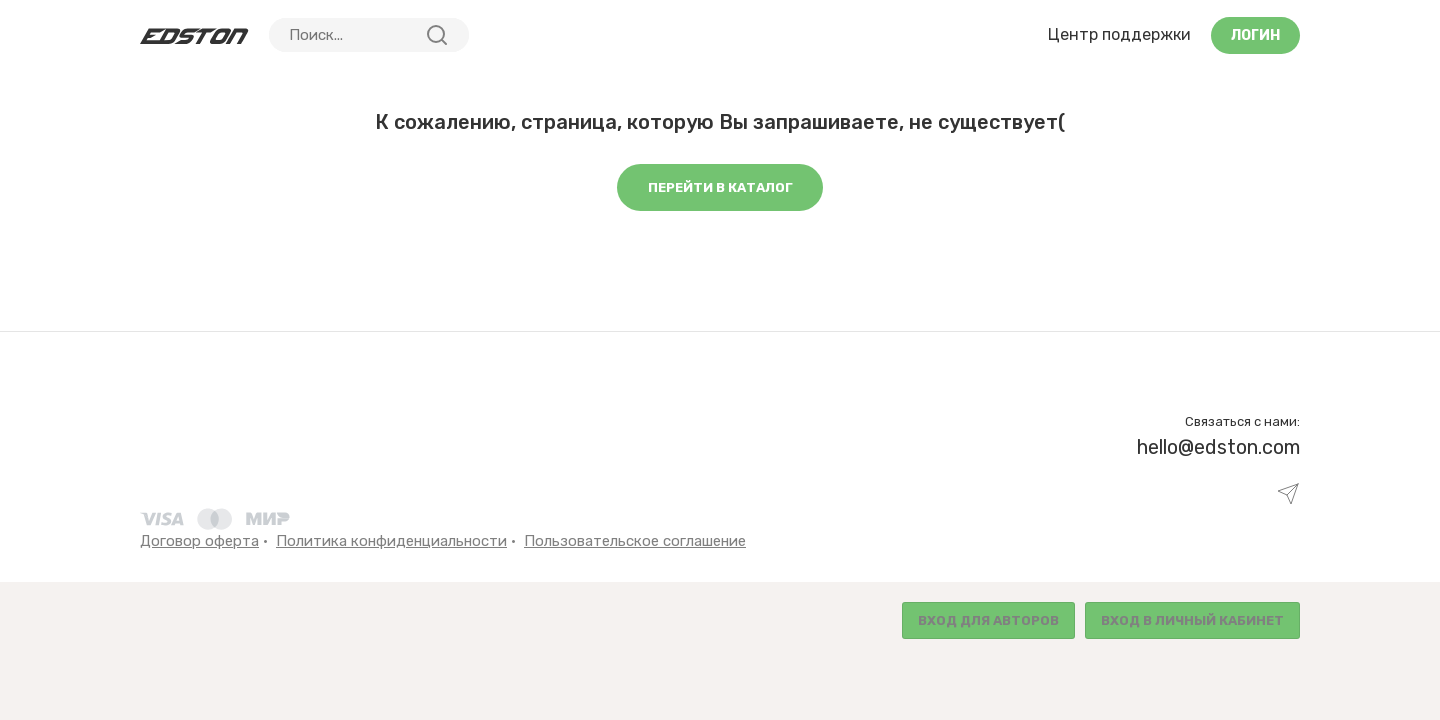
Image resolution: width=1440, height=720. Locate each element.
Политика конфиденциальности (391, 541)
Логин (1255, 35)
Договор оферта (199, 541)
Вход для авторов (988, 620)
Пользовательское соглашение (635, 541)
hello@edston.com (1218, 447)
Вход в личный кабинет (1192, 620)
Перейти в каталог (720, 187)
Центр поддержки (1119, 34)
